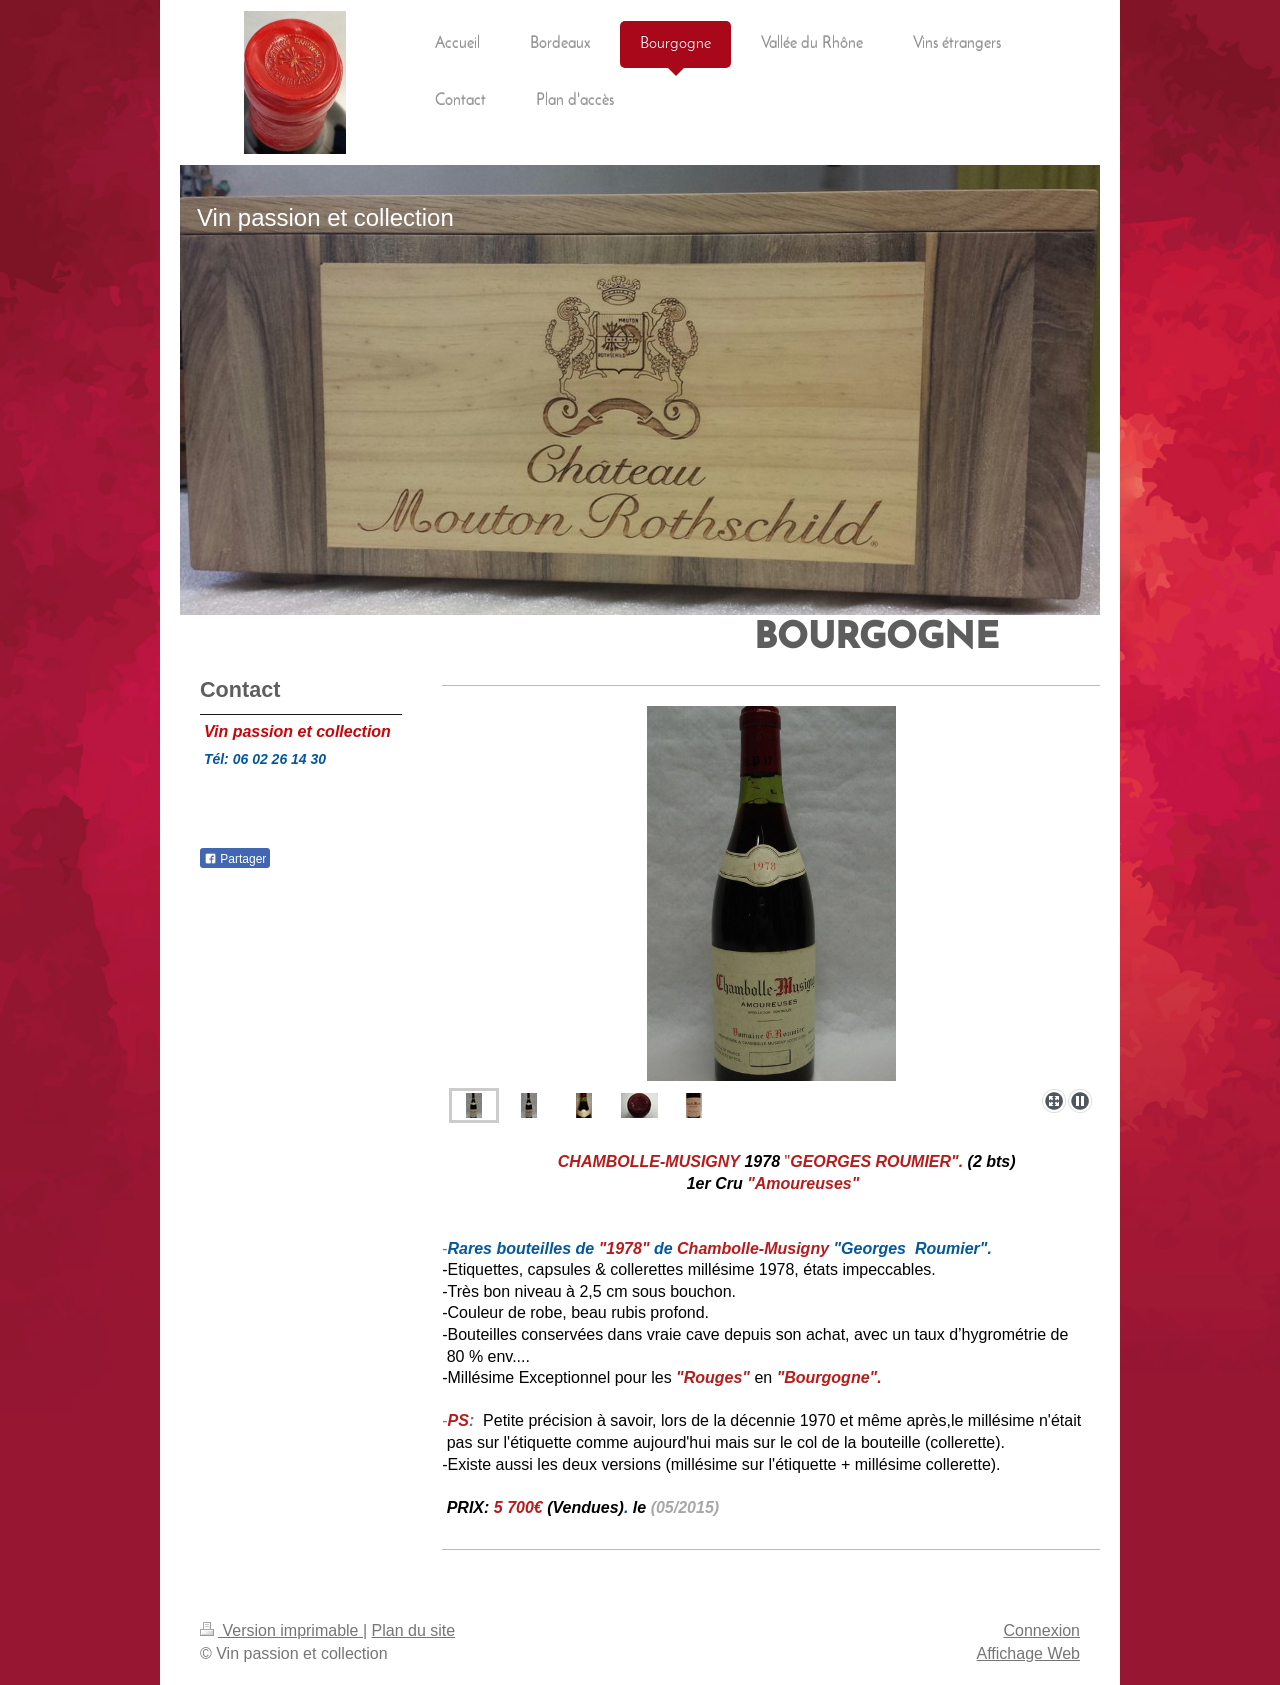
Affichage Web (1028, 1653)
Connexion (1042, 1630)
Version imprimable (281, 1630)
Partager (235, 859)
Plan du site (414, 1630)
